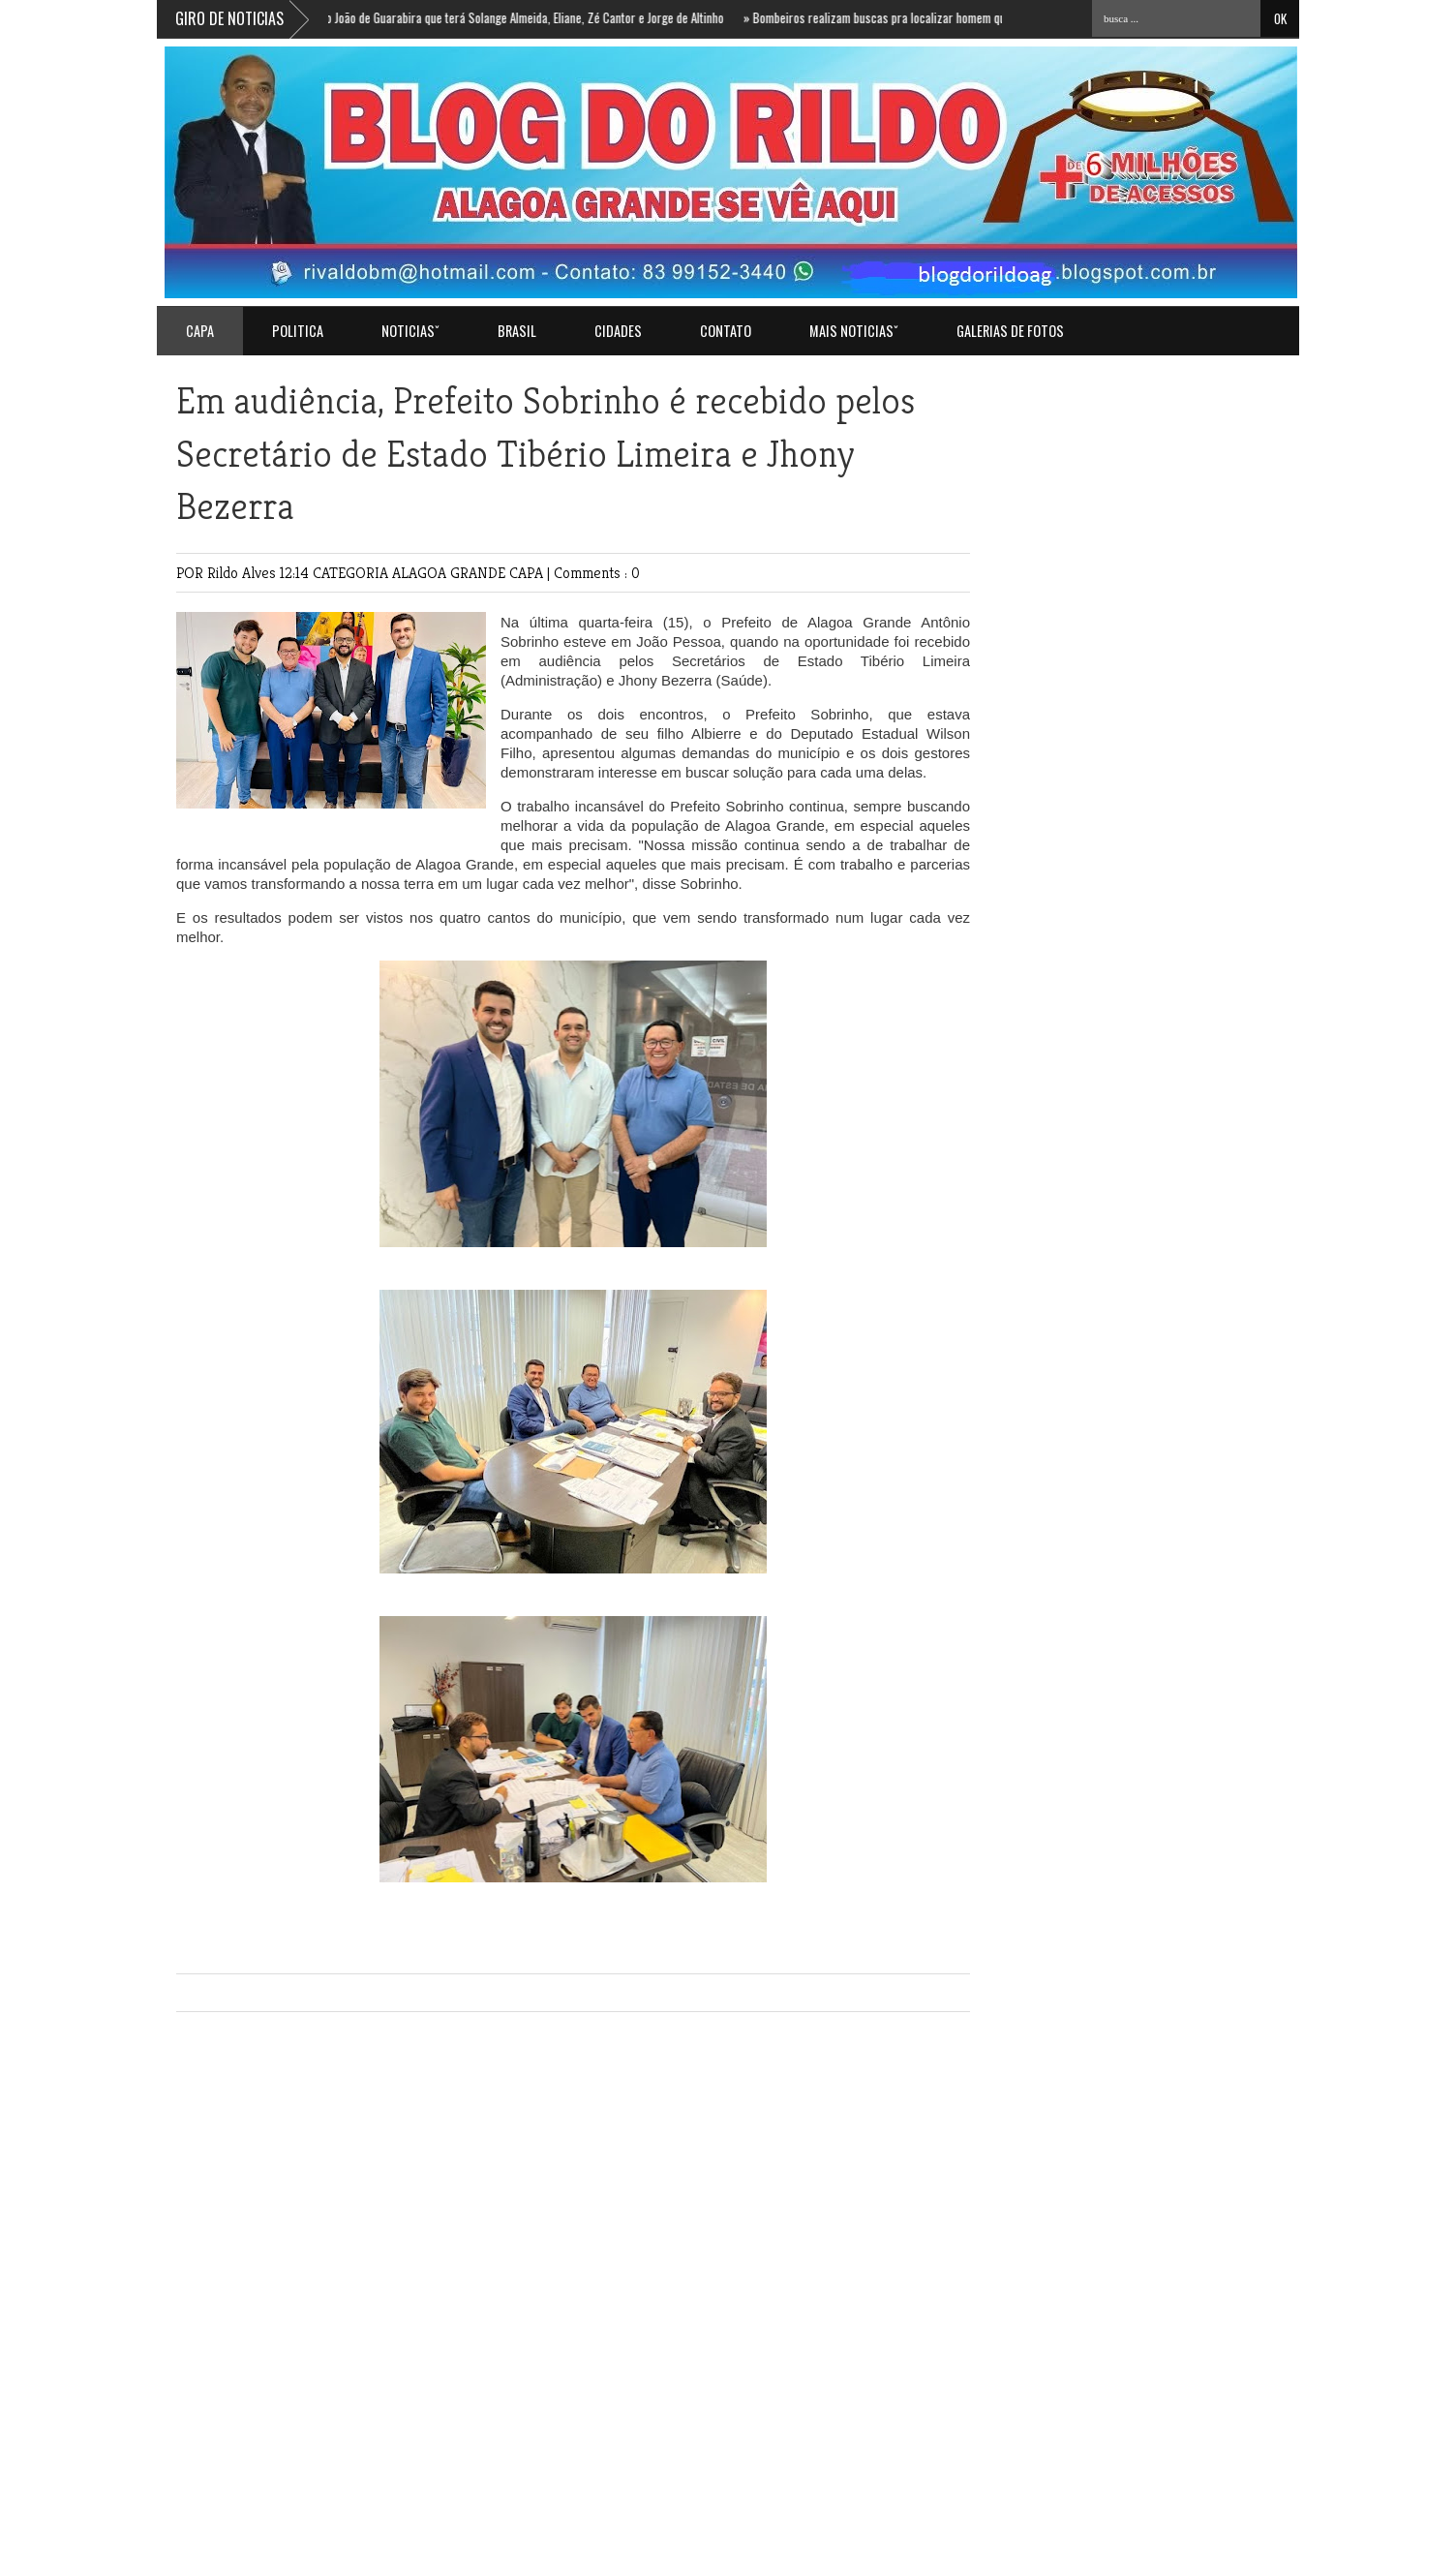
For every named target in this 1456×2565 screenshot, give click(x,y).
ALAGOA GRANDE (450, 573)
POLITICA (297, 331)
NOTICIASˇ (410, 331)
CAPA (528, 573)
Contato (725, 331)
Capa (200, 331)
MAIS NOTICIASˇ (853, 331)
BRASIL (517, 331)
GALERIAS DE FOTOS (1010, 331)
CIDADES (618, 331)
